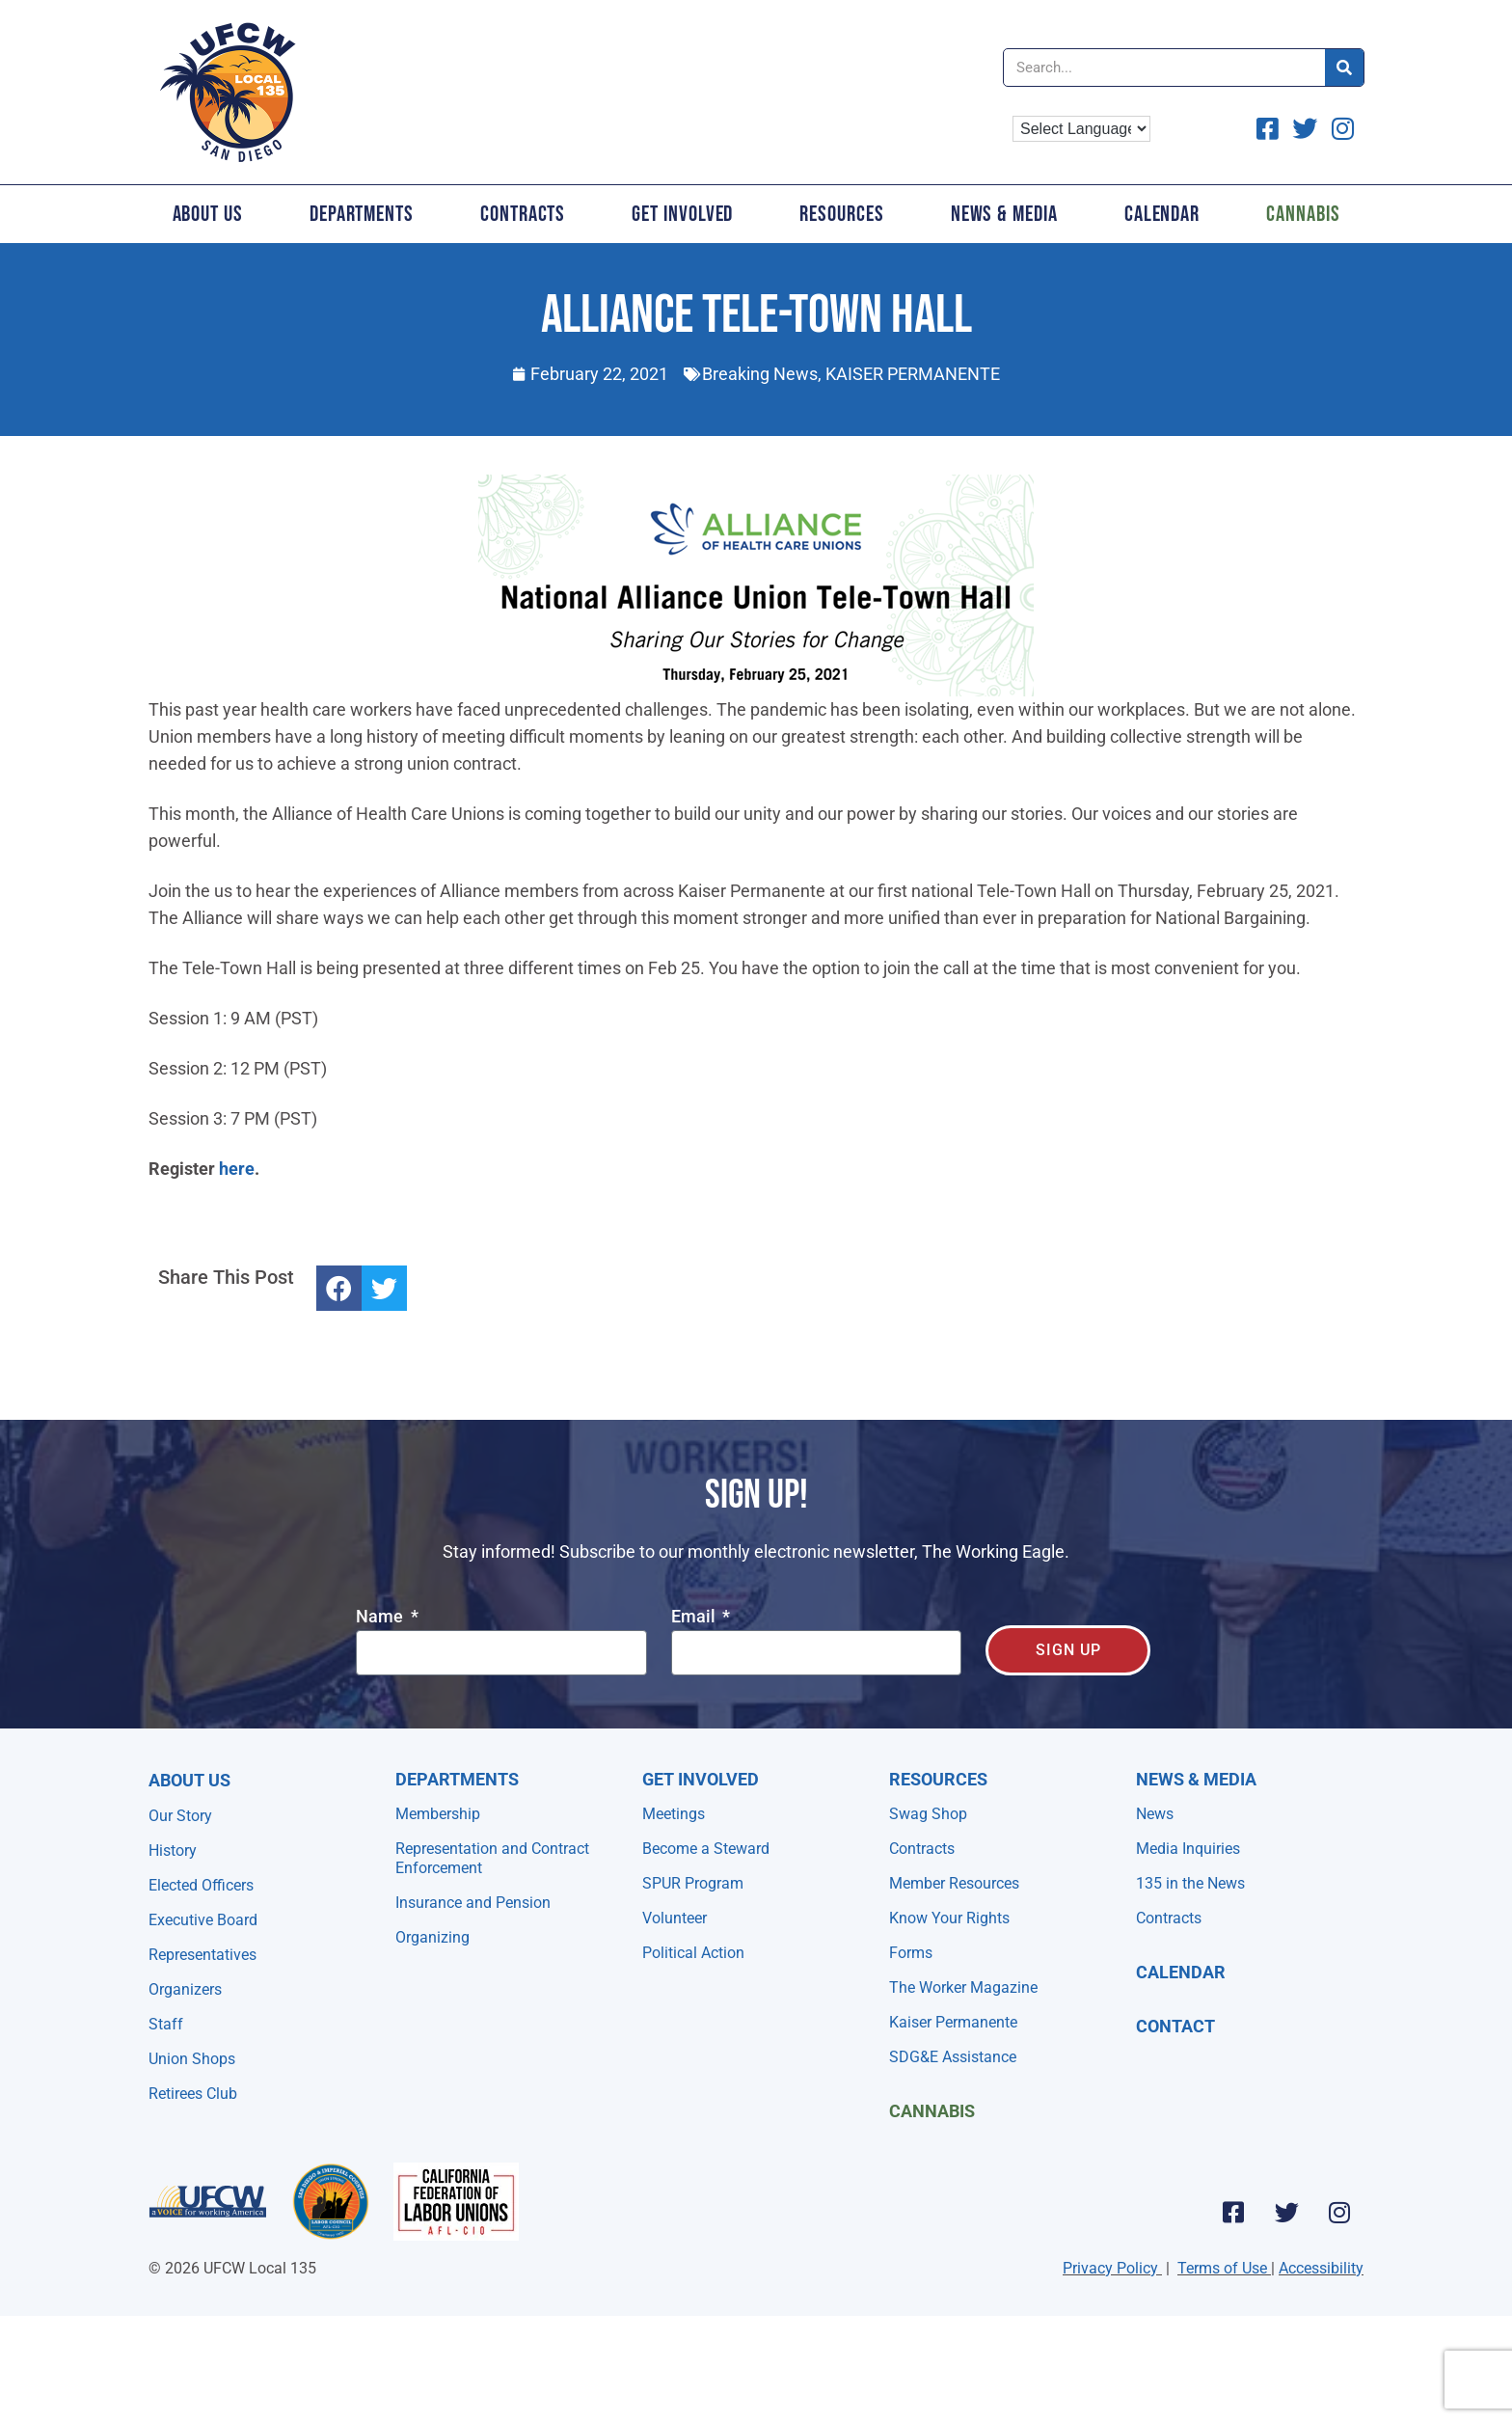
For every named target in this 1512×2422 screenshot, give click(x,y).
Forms (910, 1953)
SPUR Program (692, 1883)
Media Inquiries (1188, 1848)
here (237, 1168)
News (1155, 1814)
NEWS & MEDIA (1196, 1779)
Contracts (522, 214)
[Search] (1344, 67)
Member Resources (954, 1883)
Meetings (673, 1814)
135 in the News (1190, 1883)
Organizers (185, 1989)
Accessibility (1321, 2268)
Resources (841, 214)
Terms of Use (1222, 2268)
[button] (339, 1288)
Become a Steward (706, 1848)
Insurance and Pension (473, 1902)
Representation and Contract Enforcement (492, 1858)
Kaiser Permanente (953, 2022)
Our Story (180, 1816)
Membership (437, 1814)
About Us (208, 214)
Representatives (202, 1955)
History (172, 1850)
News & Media (1004, 214)
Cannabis (1302, 214)
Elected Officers (201, 1885)
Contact (1175, 2026)
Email (695, 1617)
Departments (362, 214)
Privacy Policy (1110, 2268)
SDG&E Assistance (952, 2057)
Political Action (693, 1953)
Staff (165, 2024)
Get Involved (682, 214)
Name (381, 1617)
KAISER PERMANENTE (912, 374)
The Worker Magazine (963, 1987)
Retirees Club (192, 2093)
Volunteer (674, 1918)
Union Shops (191, 2059)
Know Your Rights (949, 1918)
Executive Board (202, 1920)
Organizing (432, 1937)
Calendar (1162, 214)
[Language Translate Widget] (1081, 129)
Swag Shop (928, 1814)
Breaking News (760, 374)
